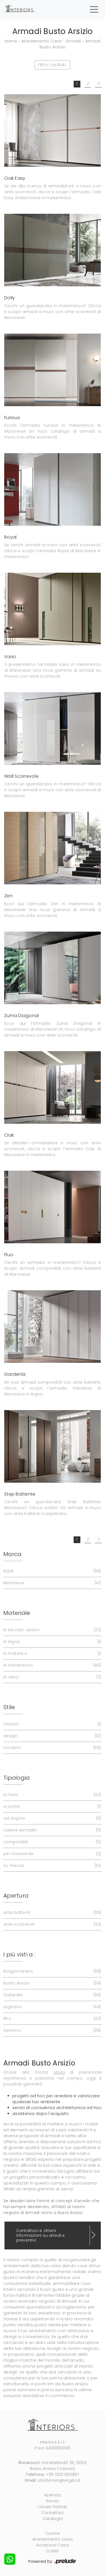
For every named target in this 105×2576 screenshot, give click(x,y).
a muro (51, 1795)
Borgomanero (51, 1971)
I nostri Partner (52, 2507)
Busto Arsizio (51, 1983)
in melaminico (51, 1665)
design (51, 1736)
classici (51, 1724)
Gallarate (51, 1995)
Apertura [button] (16, 1896)
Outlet (52, 2551)
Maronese (51, 1583)
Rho (51, 2019)
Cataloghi (52, 2518)
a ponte (51, 1807)
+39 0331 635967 (62, 2474)
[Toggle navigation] (94, 9)
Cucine (52, 2533)
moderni (51, 1748)
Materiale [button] (16, 1613)
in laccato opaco (51, 1630)
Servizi (52, 2501)
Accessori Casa (52, 2545)
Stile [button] (9, 1707)
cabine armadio (51, 1830)
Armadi (73, 41)
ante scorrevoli (51, 1924)
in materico (51, 1653)
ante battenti (51, 1913)
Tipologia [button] (16, 1778)
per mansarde (51, 1854)
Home (11, 41)
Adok (51, 1571)
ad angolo (51, 1818)
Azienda (52, 2495)
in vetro (51, 1677)
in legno (51, 1642)
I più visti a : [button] (19, 1954)
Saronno (51, 2030)
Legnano (51, 2007)
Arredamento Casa (42, 41)
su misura (51, 1866)
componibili (51, 1842)
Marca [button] (12, 1554)
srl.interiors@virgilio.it (59, 2480)
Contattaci (52, 2513)
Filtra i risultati (52, 65)
